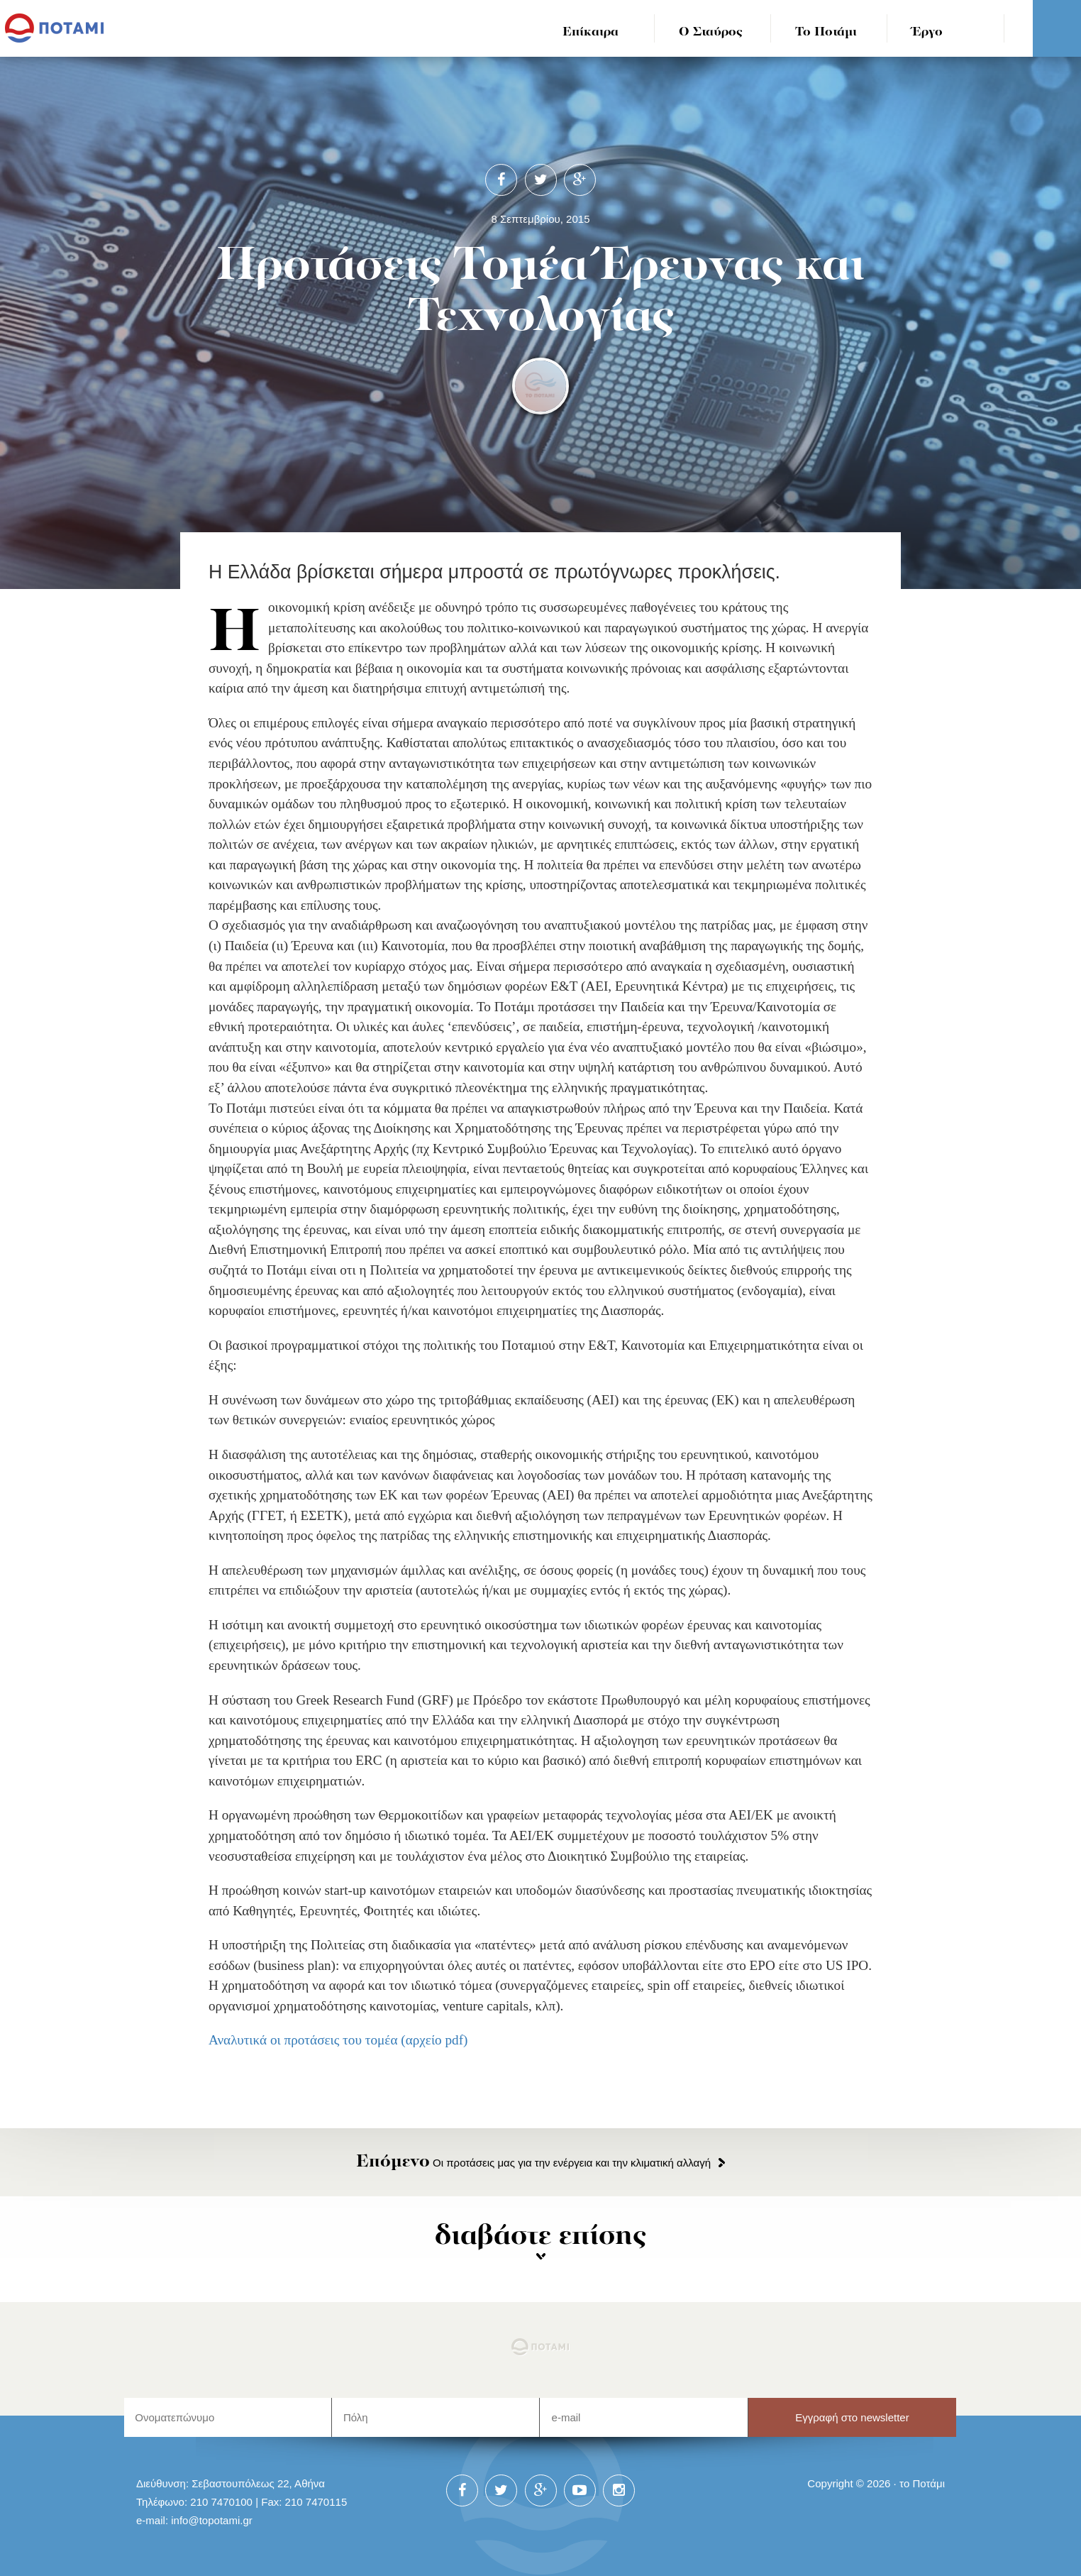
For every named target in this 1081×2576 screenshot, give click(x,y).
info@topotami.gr (212, 2520)
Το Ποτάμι (826, 32)
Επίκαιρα (590, 32)
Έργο (927, 32)
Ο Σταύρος (711, 32)
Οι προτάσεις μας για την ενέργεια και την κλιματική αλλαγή (533, 2163)
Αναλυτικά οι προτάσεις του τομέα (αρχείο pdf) (338, 2039)
